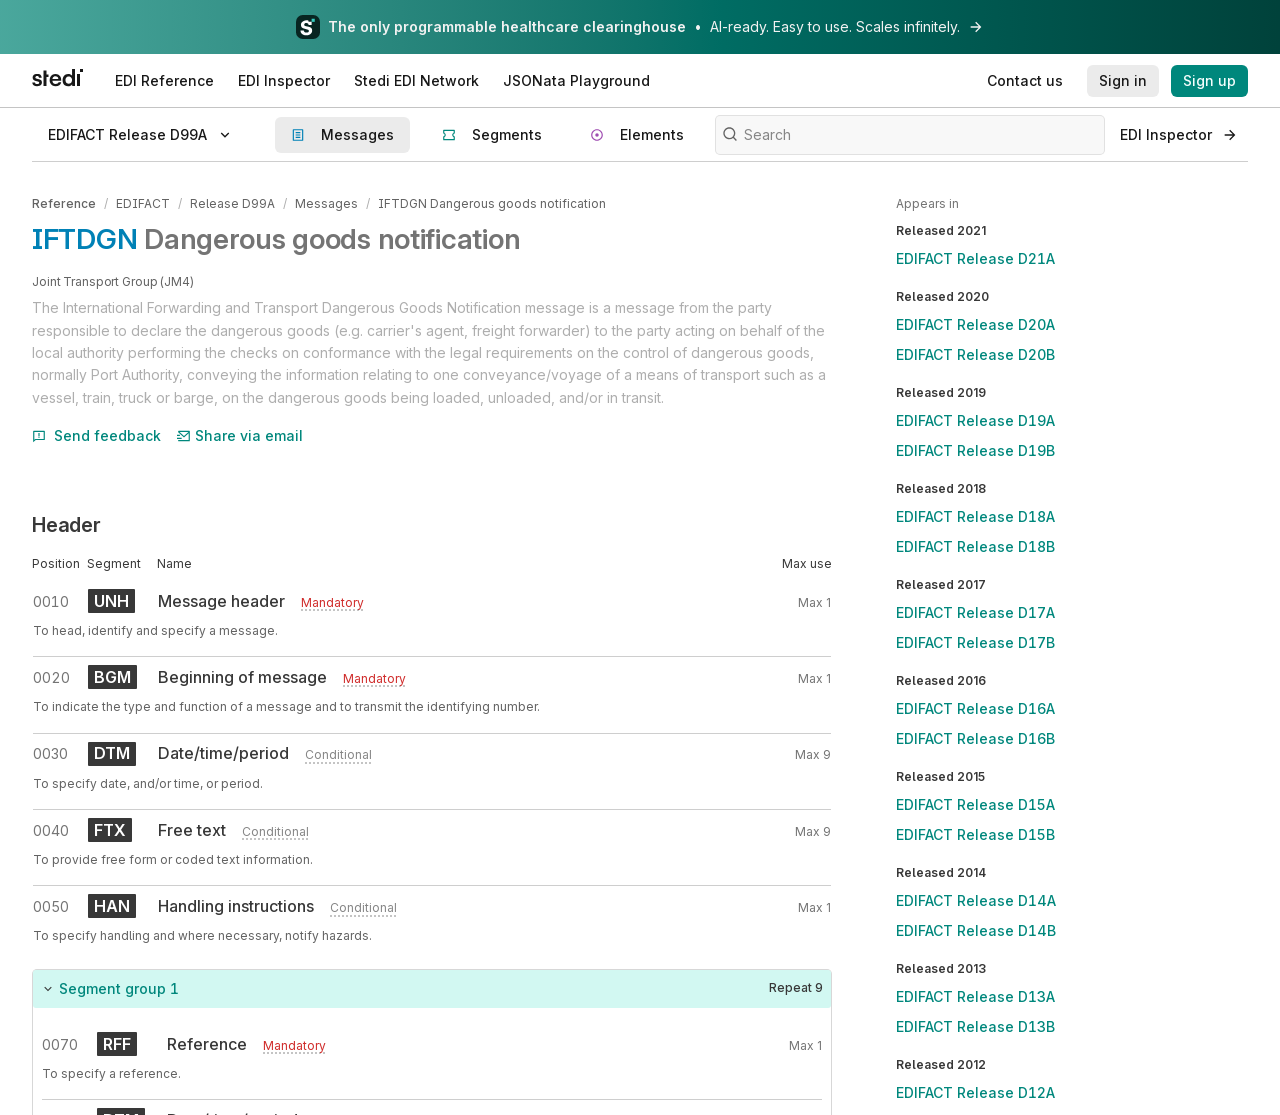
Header (66, 525)
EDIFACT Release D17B (975, 642)
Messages (326, 203)
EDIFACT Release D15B (975, 834)
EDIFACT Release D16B (975, 738)
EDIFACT (143, 203)
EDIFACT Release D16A (975, 708)
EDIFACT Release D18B (975, 546)
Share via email (240, 435)
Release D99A (232, 203)
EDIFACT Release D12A (975, 1092)
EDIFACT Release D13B (975, 1026)
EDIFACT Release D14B (976, 930)
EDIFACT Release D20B (975, 354)
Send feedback (96, 435)
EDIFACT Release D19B (975, 450)
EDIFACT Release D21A (975, 258)
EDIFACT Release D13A (975, 996)
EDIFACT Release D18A (975, 516)
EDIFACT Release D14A (976, 900)
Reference (64, 203)
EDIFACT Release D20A (975, 324)
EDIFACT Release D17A (975, 612)
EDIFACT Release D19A (975, 420)
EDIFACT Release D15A (975, 804)
